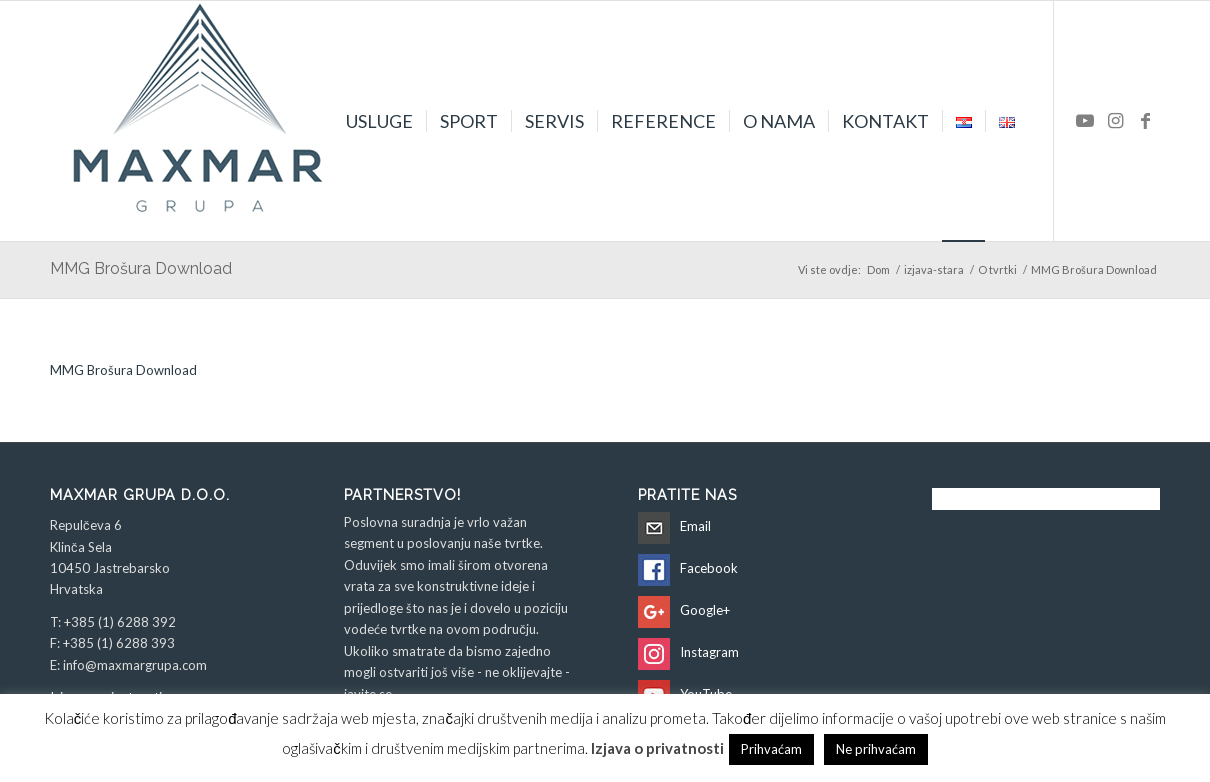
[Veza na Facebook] (1145, 120)
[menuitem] (379, 121)
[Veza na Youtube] (1085, 120)
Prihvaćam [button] (771, 749)
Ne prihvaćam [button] (876, 749)
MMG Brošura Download (141, 268)
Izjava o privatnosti (657, 748)
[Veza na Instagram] (1115, 120)
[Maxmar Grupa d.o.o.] (200, 121)
